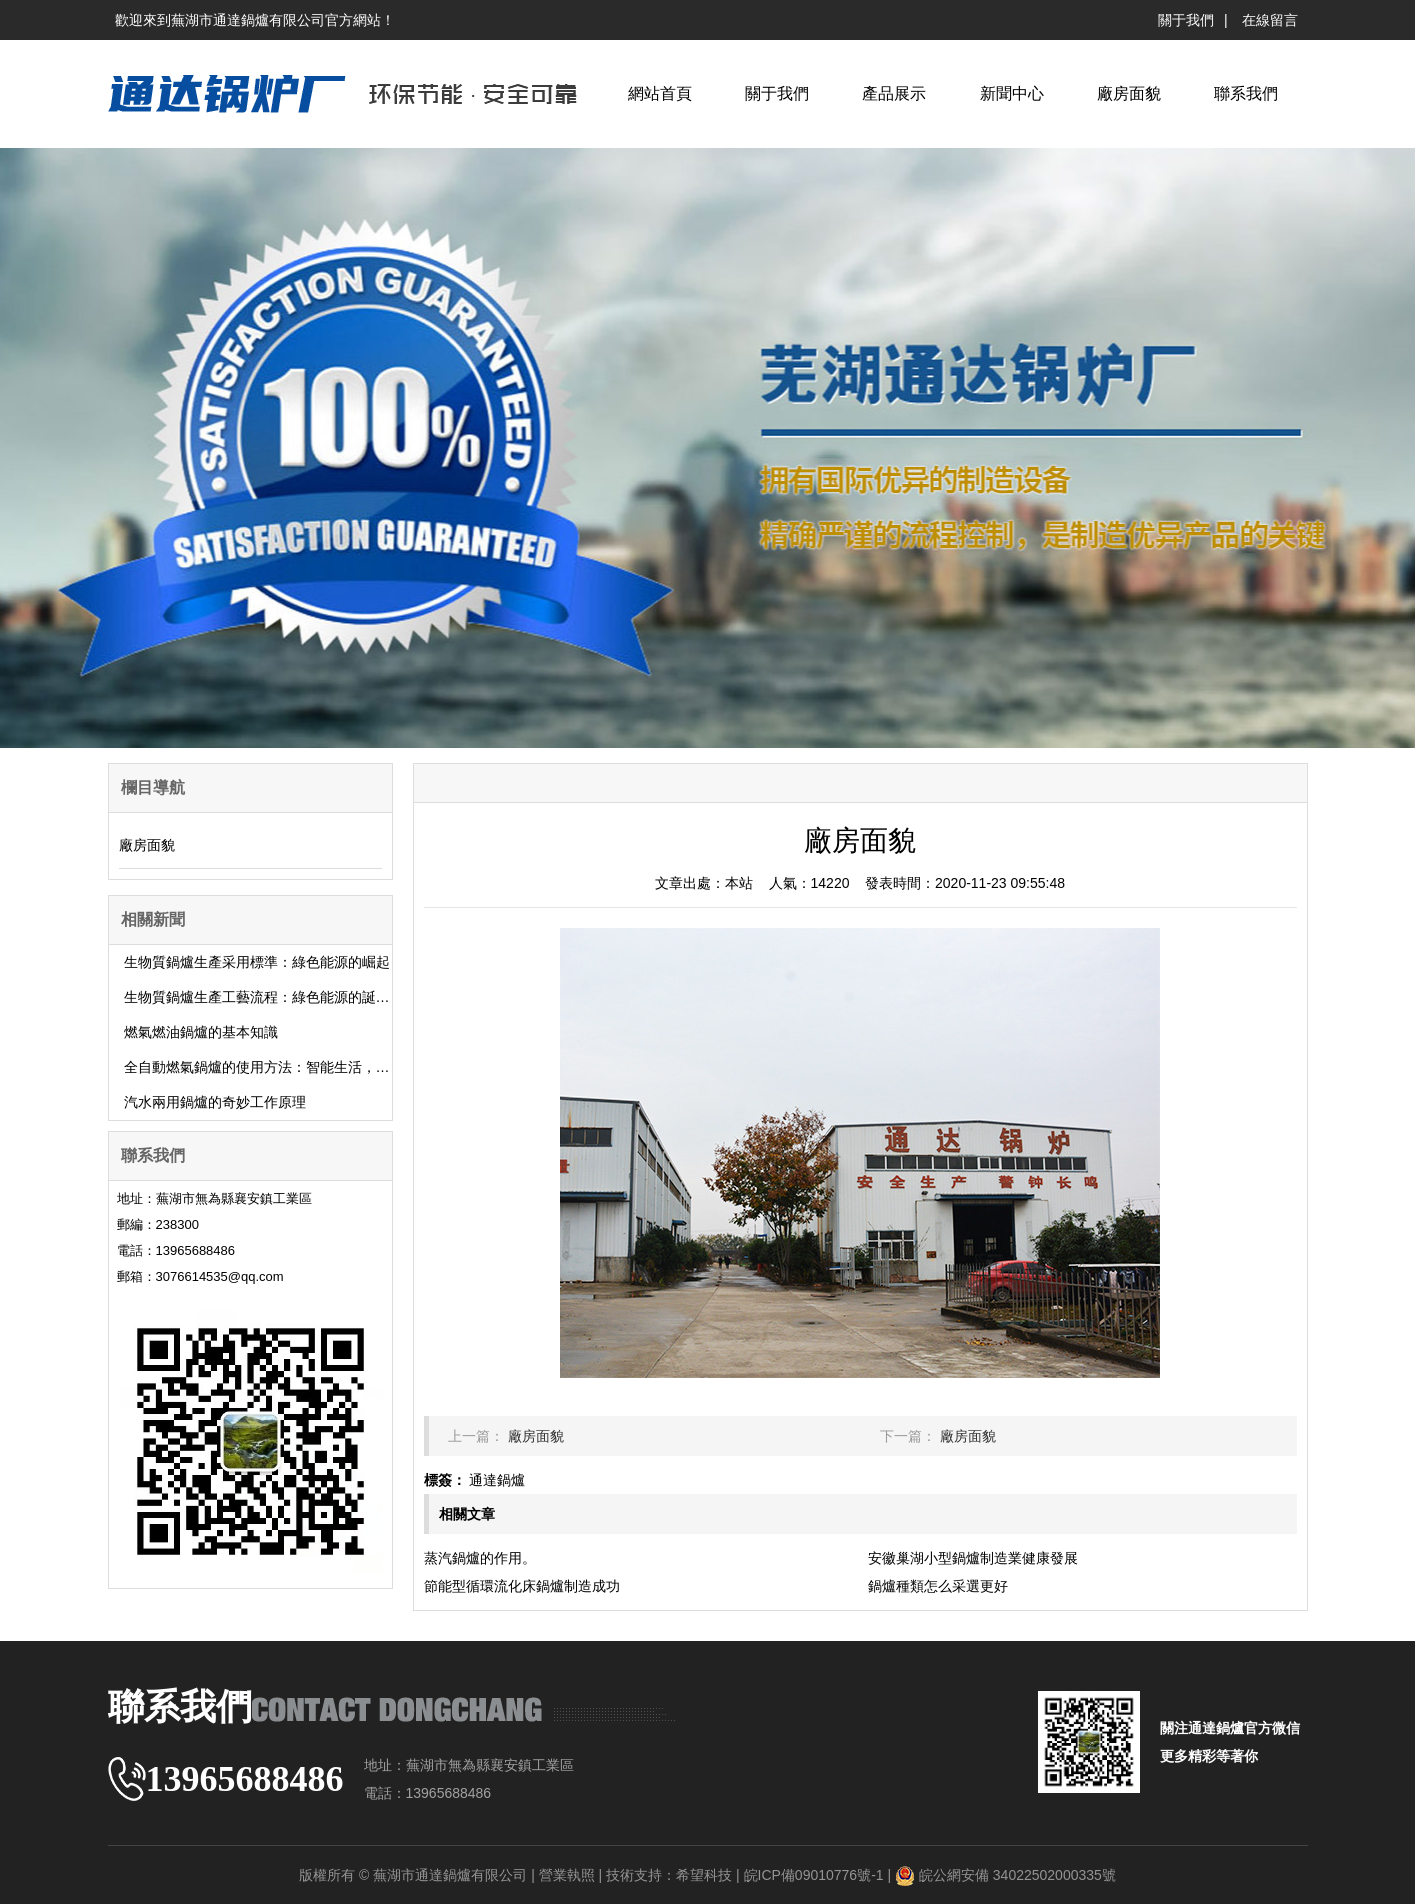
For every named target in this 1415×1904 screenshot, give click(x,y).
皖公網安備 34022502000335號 (1017, 1875)
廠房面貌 (1129, 93)
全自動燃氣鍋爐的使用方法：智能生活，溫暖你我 (278, 1067)
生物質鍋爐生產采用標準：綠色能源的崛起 (257, 962)
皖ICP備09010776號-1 (814, 1875)
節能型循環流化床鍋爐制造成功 (522, 1586)
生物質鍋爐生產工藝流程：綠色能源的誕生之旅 (271, 997)
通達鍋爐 (497, 1480)
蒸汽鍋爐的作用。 (480, 1558)
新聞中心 (1012, 93)
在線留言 (1270, 20)
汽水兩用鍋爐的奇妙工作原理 (215, 1102)
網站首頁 (660, 93)
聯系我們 (1246, 93)
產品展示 (894, 93)
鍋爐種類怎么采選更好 (938, 1586)
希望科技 (704, 1875)
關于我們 (1186, 20)
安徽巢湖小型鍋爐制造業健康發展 (973, 1558)
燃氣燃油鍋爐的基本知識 (201, 1032)
